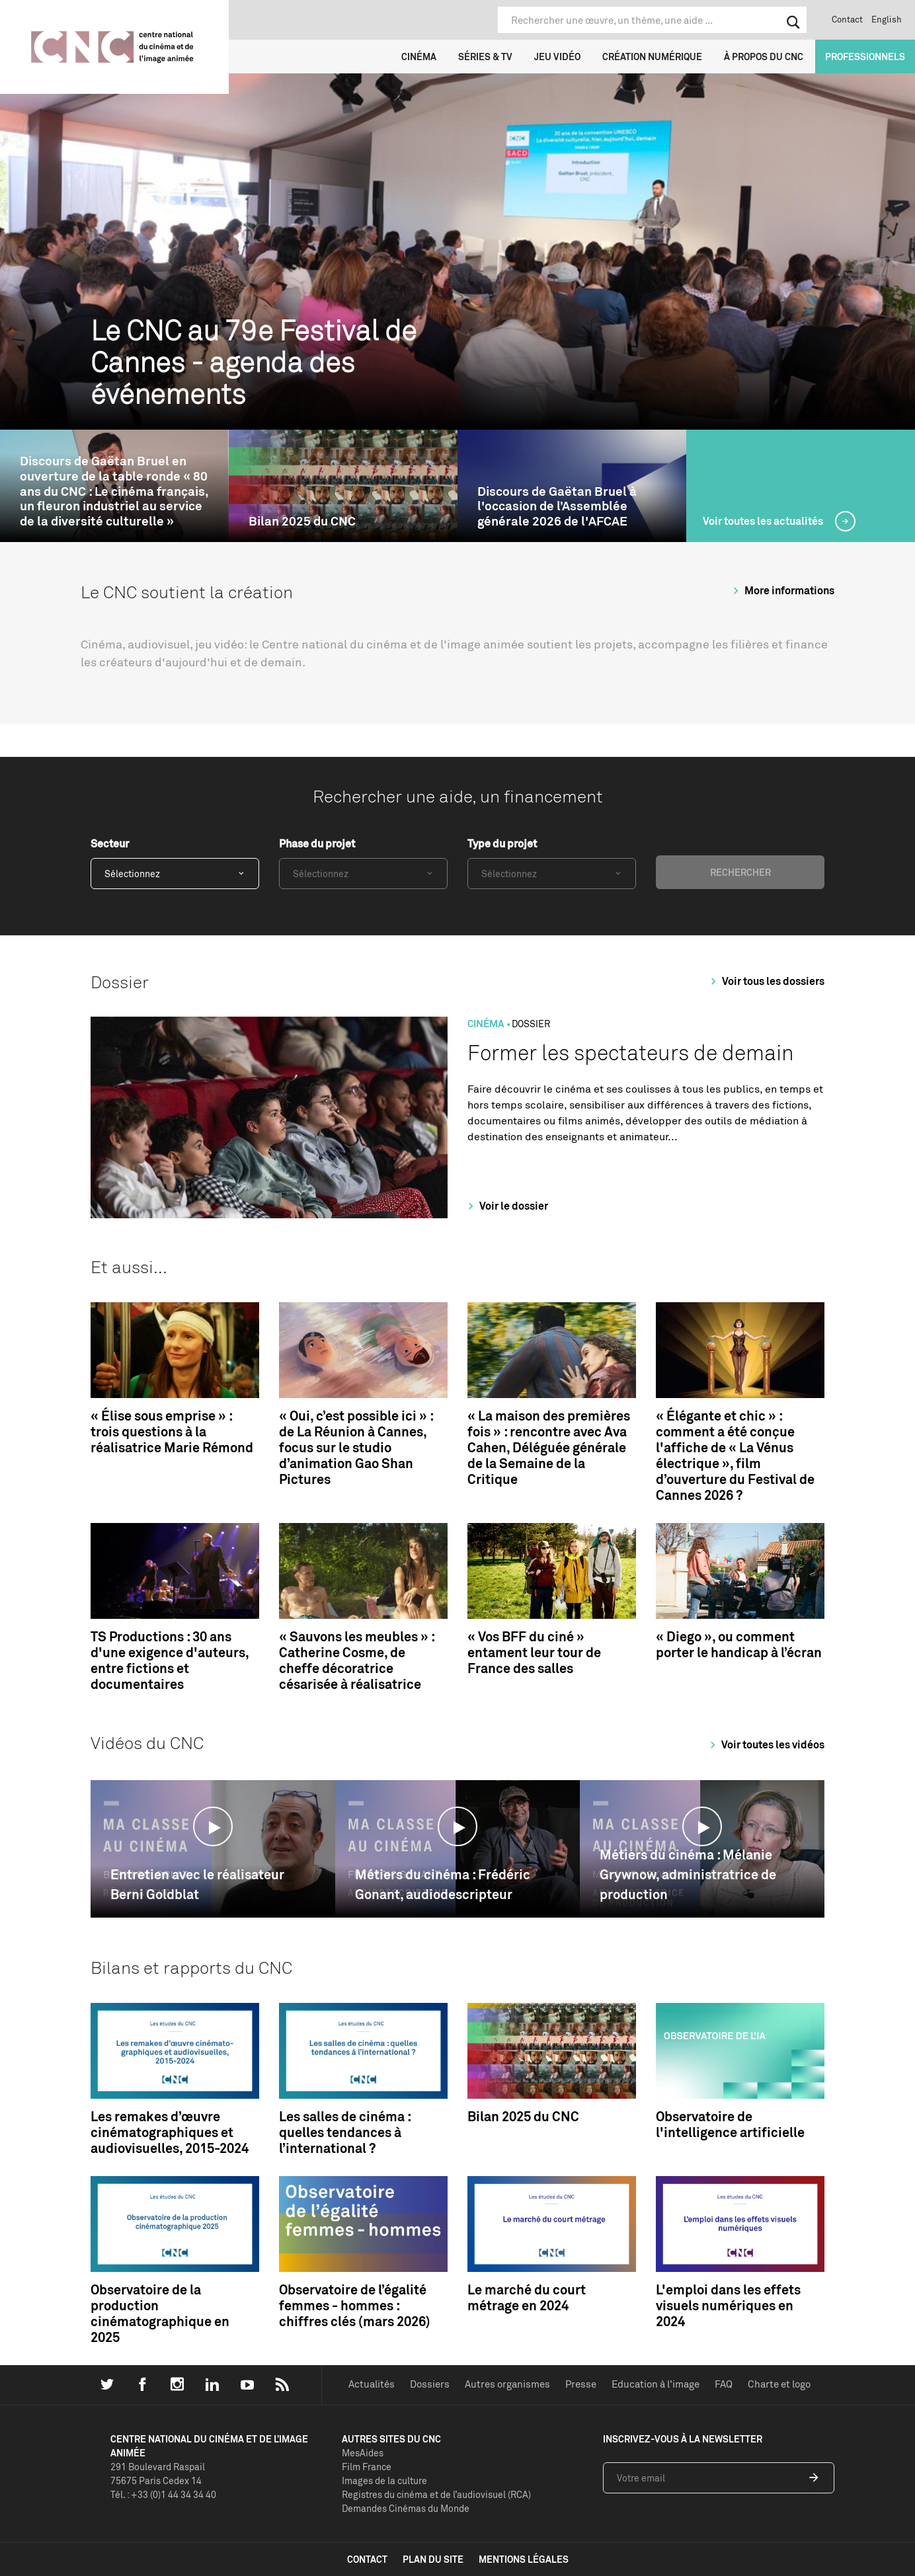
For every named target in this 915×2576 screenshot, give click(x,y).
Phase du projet (317, 843)
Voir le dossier (506, 1205)
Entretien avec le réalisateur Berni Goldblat (197, 1884)
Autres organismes (507, 2384)
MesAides (362, 2452)
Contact (847, 19)
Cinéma (418, 56)
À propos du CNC (763, 56)
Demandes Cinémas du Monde (405, 2508)
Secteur (110, 843)
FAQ (724, 2384)
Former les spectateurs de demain (630, 1053)
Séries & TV (485, 56)
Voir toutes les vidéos (765, 1744)
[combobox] (175, 873)
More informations (781, 590)
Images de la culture (384, 2480)
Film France (366, 2466)
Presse (580, 2384)
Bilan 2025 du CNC (302, 521)
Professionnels (865, 56)
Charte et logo (779, 2384)
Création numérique (652, 56)
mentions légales (524, 2559)
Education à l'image (655, 2384)
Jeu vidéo (557, 56)
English (886, 19)
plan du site (433, 2559)
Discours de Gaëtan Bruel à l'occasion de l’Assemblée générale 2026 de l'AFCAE (557, 506)
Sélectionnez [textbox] (132, 873)
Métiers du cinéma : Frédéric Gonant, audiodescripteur (442, 1884)
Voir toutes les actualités (764, 520)
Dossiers (430, 2384)
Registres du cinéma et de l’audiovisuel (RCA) (436, 2494)
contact (367, 2559)
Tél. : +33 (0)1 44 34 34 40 (163, 2494)
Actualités (371, 2384)
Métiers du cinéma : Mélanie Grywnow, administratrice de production (688, 1874)
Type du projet (502, 843)
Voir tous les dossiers (765, 981)
